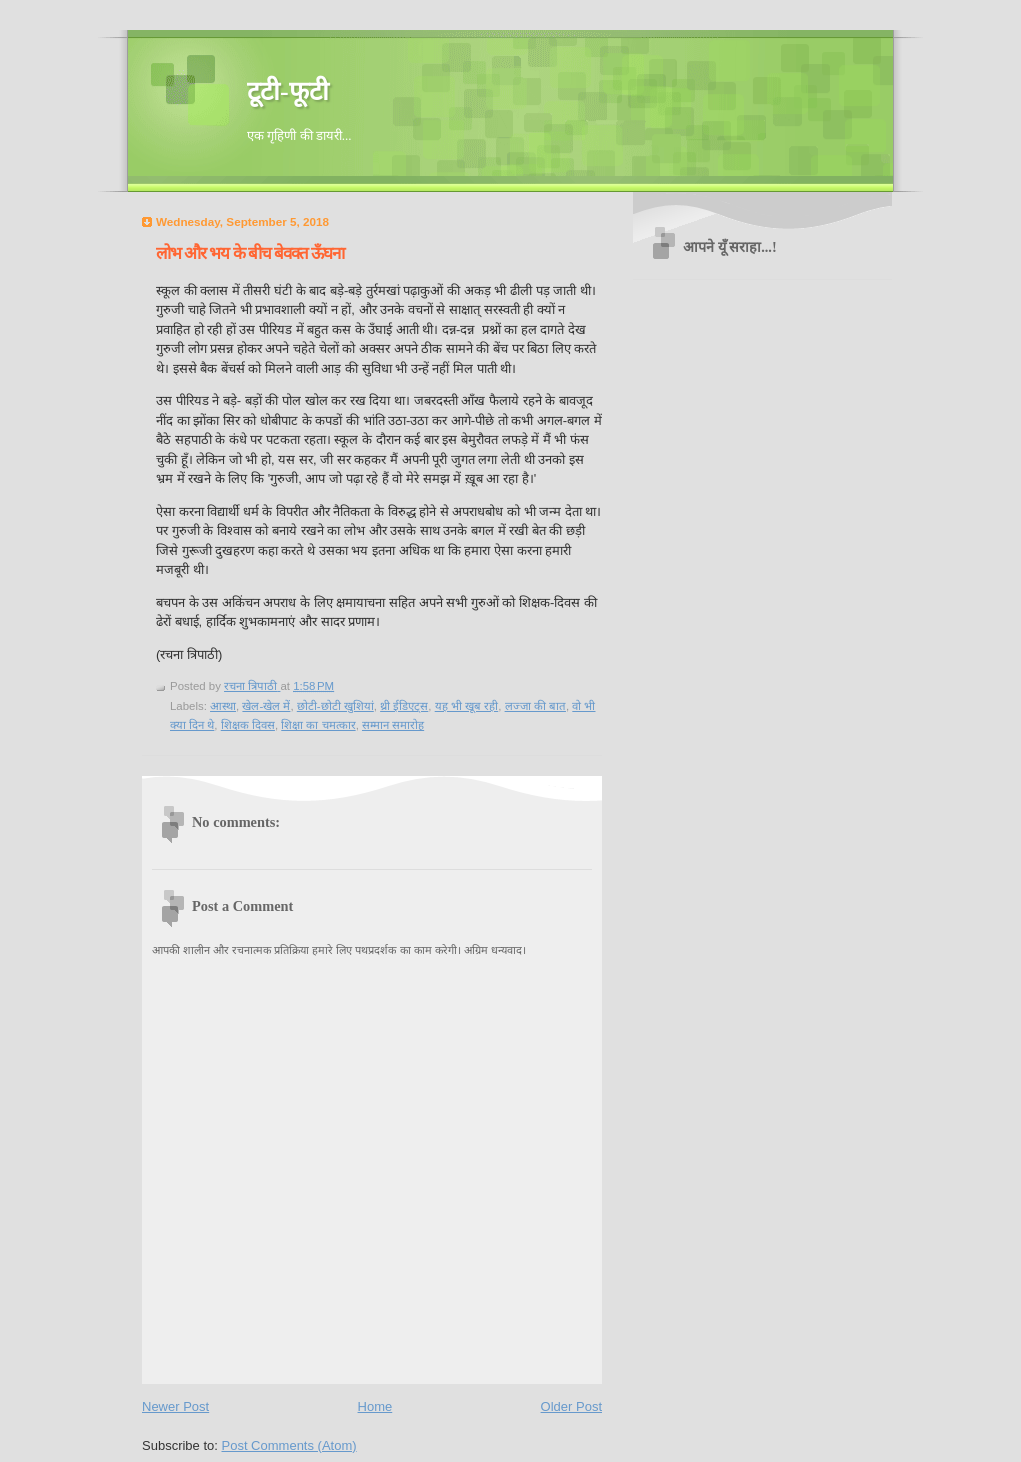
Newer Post (175, 1406)
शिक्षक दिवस (248, 725)
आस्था (223, 706)
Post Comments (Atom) (289, 1445)
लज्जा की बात (535, 706)
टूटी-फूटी (288, 91)
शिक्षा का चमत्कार (318, 725)
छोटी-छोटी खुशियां (335, 706)
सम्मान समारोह (393, 725)
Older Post (571, 1406)
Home (375, 1406)
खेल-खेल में (266, 706)
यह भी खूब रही (467, 706)
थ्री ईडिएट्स (404, 706)
